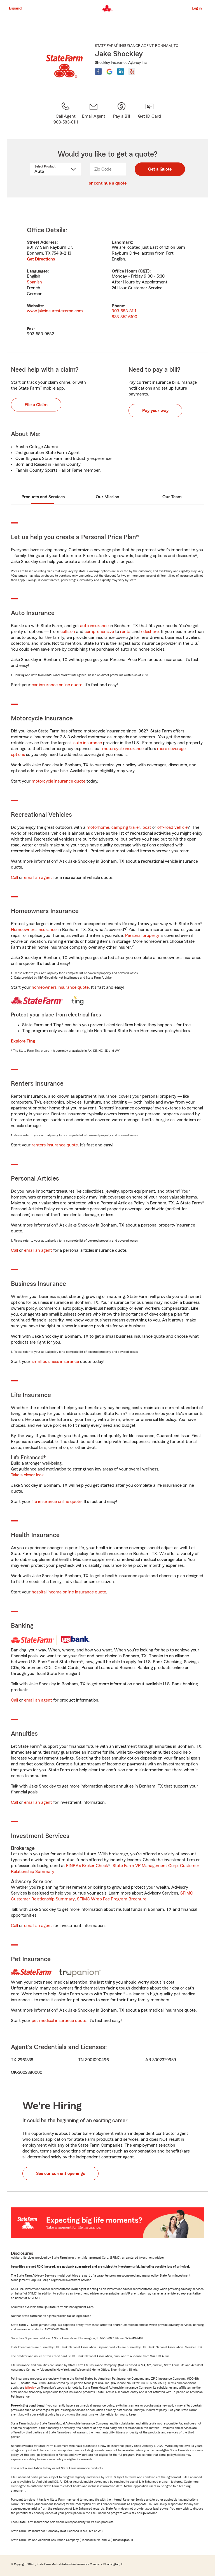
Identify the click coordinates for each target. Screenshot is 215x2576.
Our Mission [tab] (107, 497)
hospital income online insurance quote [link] (69, 1592)
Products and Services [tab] (43, 497)
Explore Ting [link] (23, 1041)
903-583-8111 (124, 311)
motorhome (98, 827)
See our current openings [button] (60, 2173)
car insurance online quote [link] (57, 685)
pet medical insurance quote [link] (59, 2020)
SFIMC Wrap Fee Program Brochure (111, 1899)
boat (146, 827)
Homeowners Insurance (34, 929)
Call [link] (14, 877)
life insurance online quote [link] (56, 1501)
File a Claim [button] (36, 404)
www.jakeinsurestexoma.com (55, 311)
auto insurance (94, 625)
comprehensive (99, 631)
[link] (94, 113)
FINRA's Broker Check (87, 1865)
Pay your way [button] (155, 410)
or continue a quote (108, 183)
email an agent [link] (38, 877)
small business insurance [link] (55, 1361)
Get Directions (41, 259)
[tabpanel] (107, 282)
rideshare (150, 631)
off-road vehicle (172, 827)
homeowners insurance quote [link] (60, 987)
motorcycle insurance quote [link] (58, 781)
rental (125, 631)
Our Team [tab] (172, 497)
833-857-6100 (124, 317)
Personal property (142, 935)
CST (144, 271)
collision (67, 631)
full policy (30, 2387)
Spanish (34, 282)
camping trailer (125, 827)
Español (15, 8)
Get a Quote (160, 169)
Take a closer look (27, 1475)
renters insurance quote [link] (55, 1145)
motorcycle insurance (123, 748)
